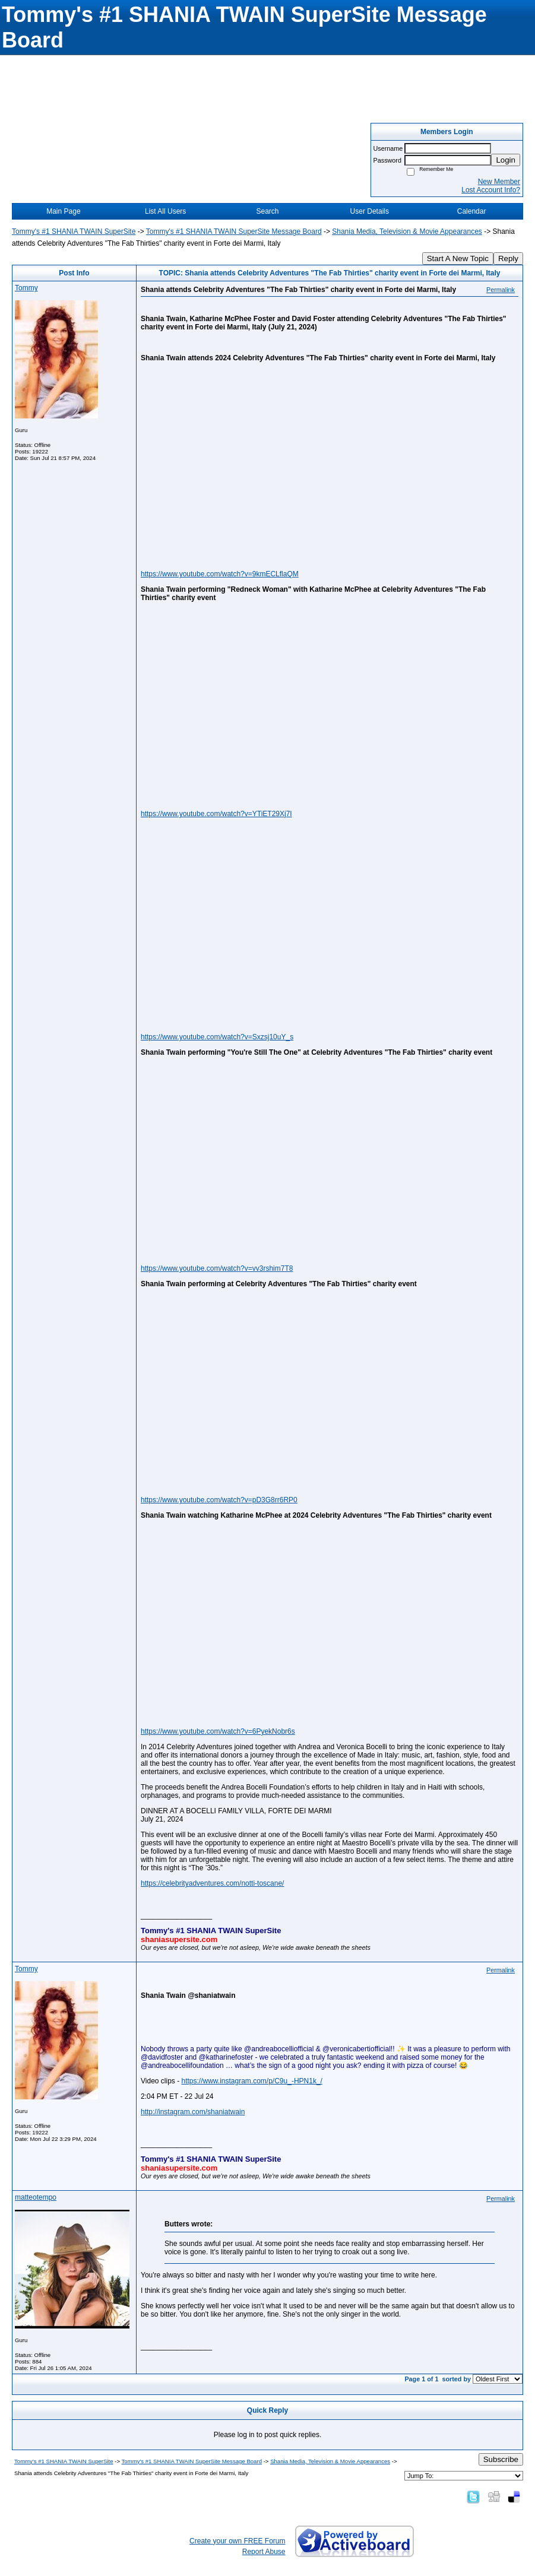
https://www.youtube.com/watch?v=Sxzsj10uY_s (217, 1037)
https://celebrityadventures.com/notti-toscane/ (212, 1883)
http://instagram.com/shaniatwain (193, 2112)
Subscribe (500, 2459)
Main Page (63, 211)
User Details (369, 211)
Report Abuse (264, 2552)
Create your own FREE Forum (237, 2541)
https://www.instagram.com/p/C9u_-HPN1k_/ (251, 2081)
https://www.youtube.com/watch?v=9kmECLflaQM (220, 574)
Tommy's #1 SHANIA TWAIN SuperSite (73, 231)
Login (505, 160)
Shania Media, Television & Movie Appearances (407, 231)
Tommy (26, 288)
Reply (508, 258)
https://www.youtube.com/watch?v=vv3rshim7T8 (217, 1268)
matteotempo (35, 2197)
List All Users (165, 211)
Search (267, 211)
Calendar (471, 211)
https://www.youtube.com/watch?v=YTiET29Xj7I (216, 814)
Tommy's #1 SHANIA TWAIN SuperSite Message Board (234, 231)
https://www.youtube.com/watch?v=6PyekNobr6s (218, 1731)
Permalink (500, 289)
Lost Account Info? (490, 190)
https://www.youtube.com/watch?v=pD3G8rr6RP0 (219, 1500)
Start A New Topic (458, 258)
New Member (499, 181)
